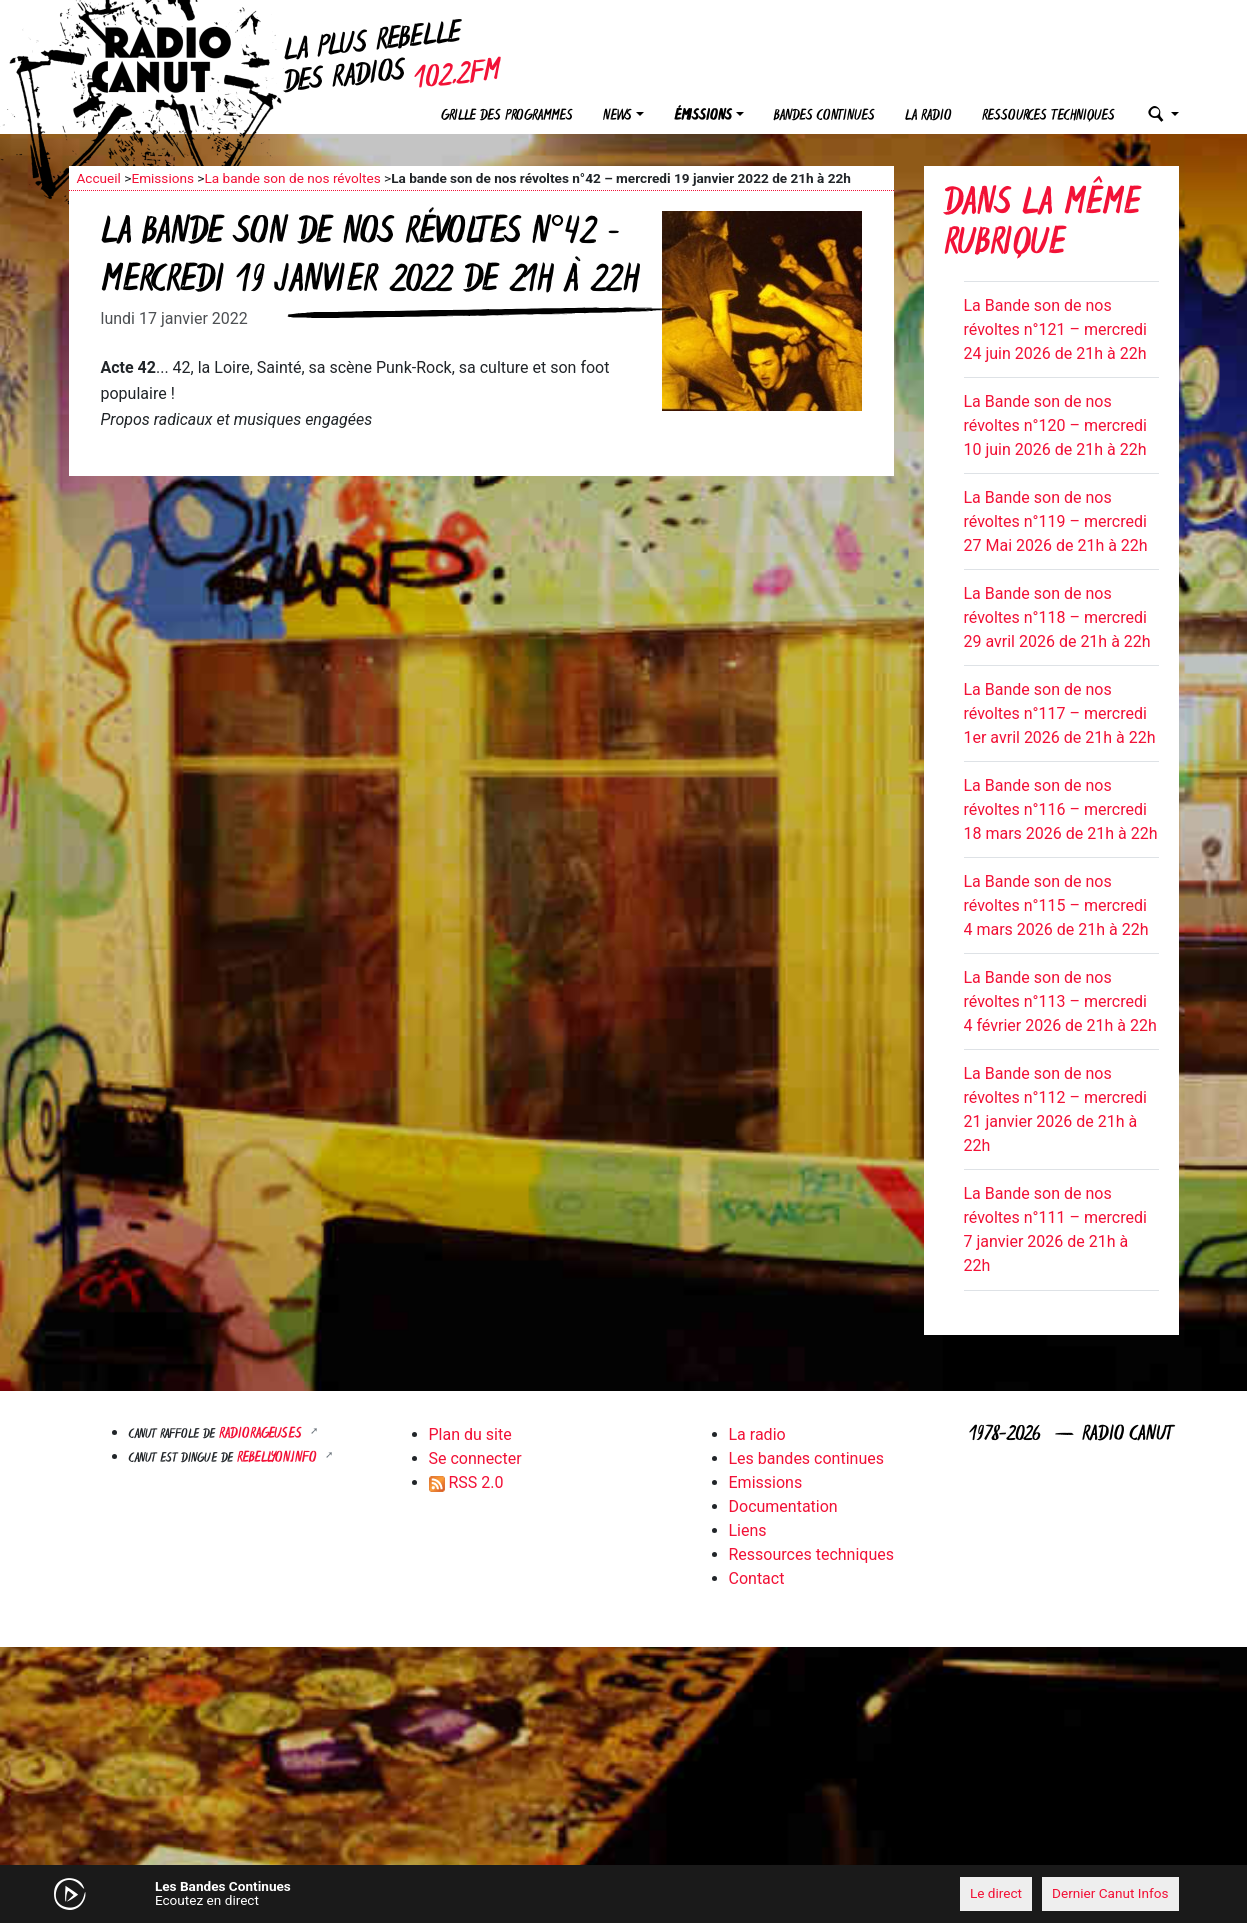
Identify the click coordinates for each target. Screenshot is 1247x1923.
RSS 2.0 (466, 1482)
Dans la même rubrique (1042, 225)
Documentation (783, 1506)
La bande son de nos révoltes (292, 178)
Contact (757, 1578)
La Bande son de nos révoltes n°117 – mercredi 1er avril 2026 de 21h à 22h (1060, 713)
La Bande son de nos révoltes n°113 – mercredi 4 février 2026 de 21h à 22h (1060, 1001)
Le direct (996, 1893)
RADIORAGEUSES (262, 1434)
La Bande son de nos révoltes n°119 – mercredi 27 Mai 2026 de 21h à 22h (1056, 521)
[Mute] (379, 1893)
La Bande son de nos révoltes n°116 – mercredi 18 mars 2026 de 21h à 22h (1061, 809)
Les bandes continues (806, 1458)
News (617, 116)
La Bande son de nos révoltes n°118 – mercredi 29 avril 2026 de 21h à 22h (1057, 617)
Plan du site (470, 1434)
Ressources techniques (1048, 116)
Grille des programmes (507, 116)
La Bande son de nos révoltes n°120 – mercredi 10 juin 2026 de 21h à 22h (1055, 425)
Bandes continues (824, 116)
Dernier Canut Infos (1110, 1893)
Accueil (99, 178)
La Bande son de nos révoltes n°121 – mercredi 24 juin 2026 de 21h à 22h (1055, 329)
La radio (928, 116)
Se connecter (475, 1458)
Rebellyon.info (279, 1458)
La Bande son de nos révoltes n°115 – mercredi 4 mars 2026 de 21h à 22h (1056, 905)
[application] (624, 1894)
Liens (748, 1530)
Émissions (703, 116)
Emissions (162, 178)
